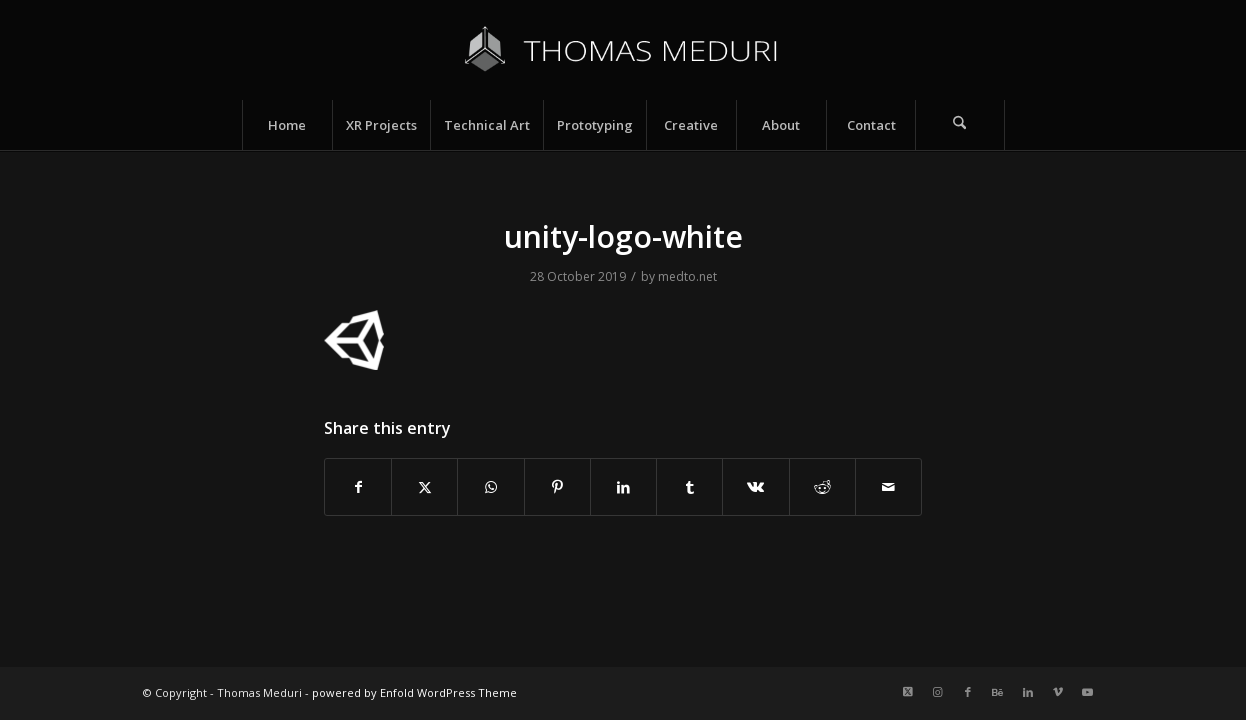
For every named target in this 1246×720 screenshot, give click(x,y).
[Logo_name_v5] (622, 50)
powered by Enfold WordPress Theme (414, 692)
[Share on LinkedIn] (623, 487)
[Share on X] (424, 487)
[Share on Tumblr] (689, 487)
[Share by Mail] (888, 487)
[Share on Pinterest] (557, 487)
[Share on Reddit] (822, 487)
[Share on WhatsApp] (490, 487)
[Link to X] (908, 692)
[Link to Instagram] (938, 692)
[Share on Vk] (755, 487)
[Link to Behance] (998, 692)
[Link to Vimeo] (1058, 692)
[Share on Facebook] (358, 487)
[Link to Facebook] (968, 692)
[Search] (960, 125)
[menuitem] (287, 125)
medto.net (687, 276)
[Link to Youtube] (1088, 692)
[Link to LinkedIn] (1028, 692)
